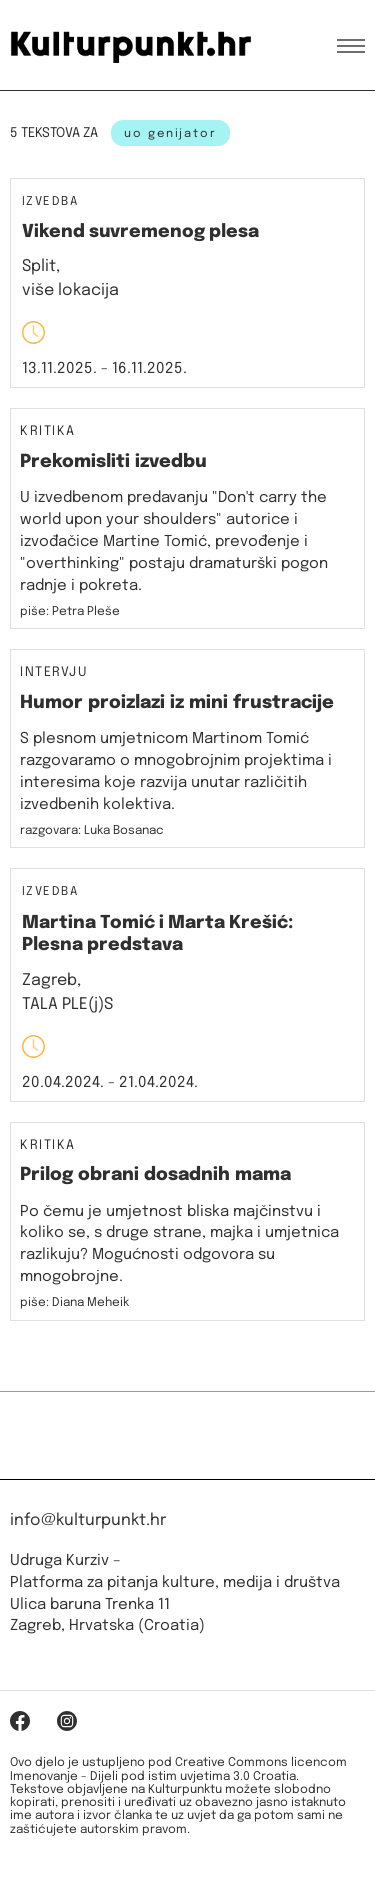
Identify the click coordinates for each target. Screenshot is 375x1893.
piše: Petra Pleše (70, 612)
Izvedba (50, 202)
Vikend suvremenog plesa (140, 232)
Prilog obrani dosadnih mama (155, 1175)
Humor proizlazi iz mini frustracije (177, 703)
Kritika (48, 432)
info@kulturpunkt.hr (88, 1520)
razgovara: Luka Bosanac (92, 831)
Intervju (54, 673)
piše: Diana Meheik (74, 1303)
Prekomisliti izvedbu (113, 462)
